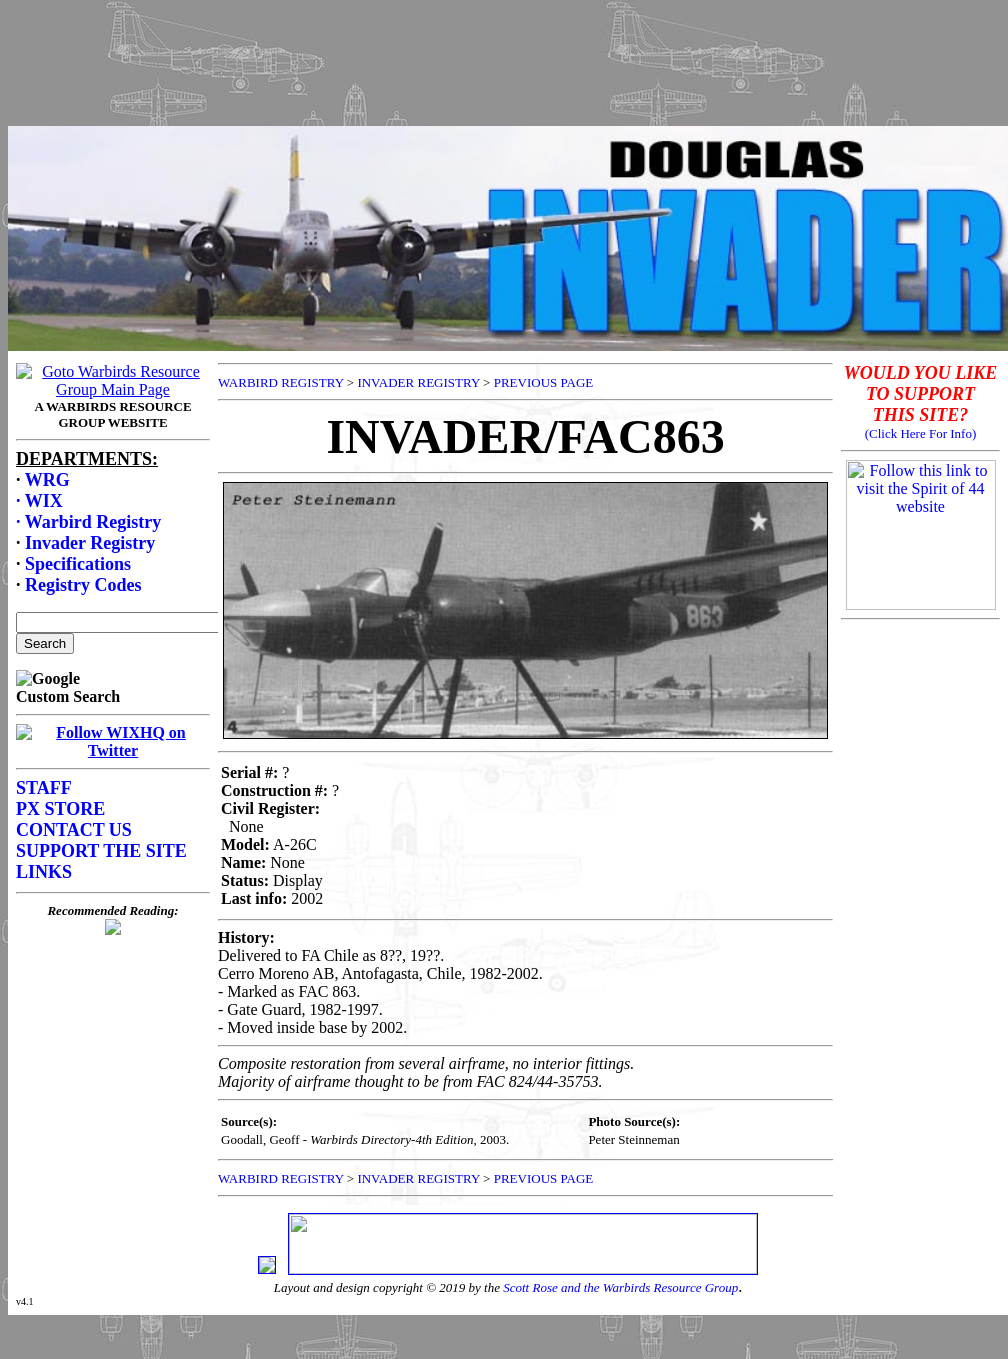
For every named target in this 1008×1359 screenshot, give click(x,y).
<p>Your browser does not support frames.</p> (508, 83)
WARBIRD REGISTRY (281, 382)
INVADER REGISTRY (418, 382)
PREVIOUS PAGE (544, 382)
